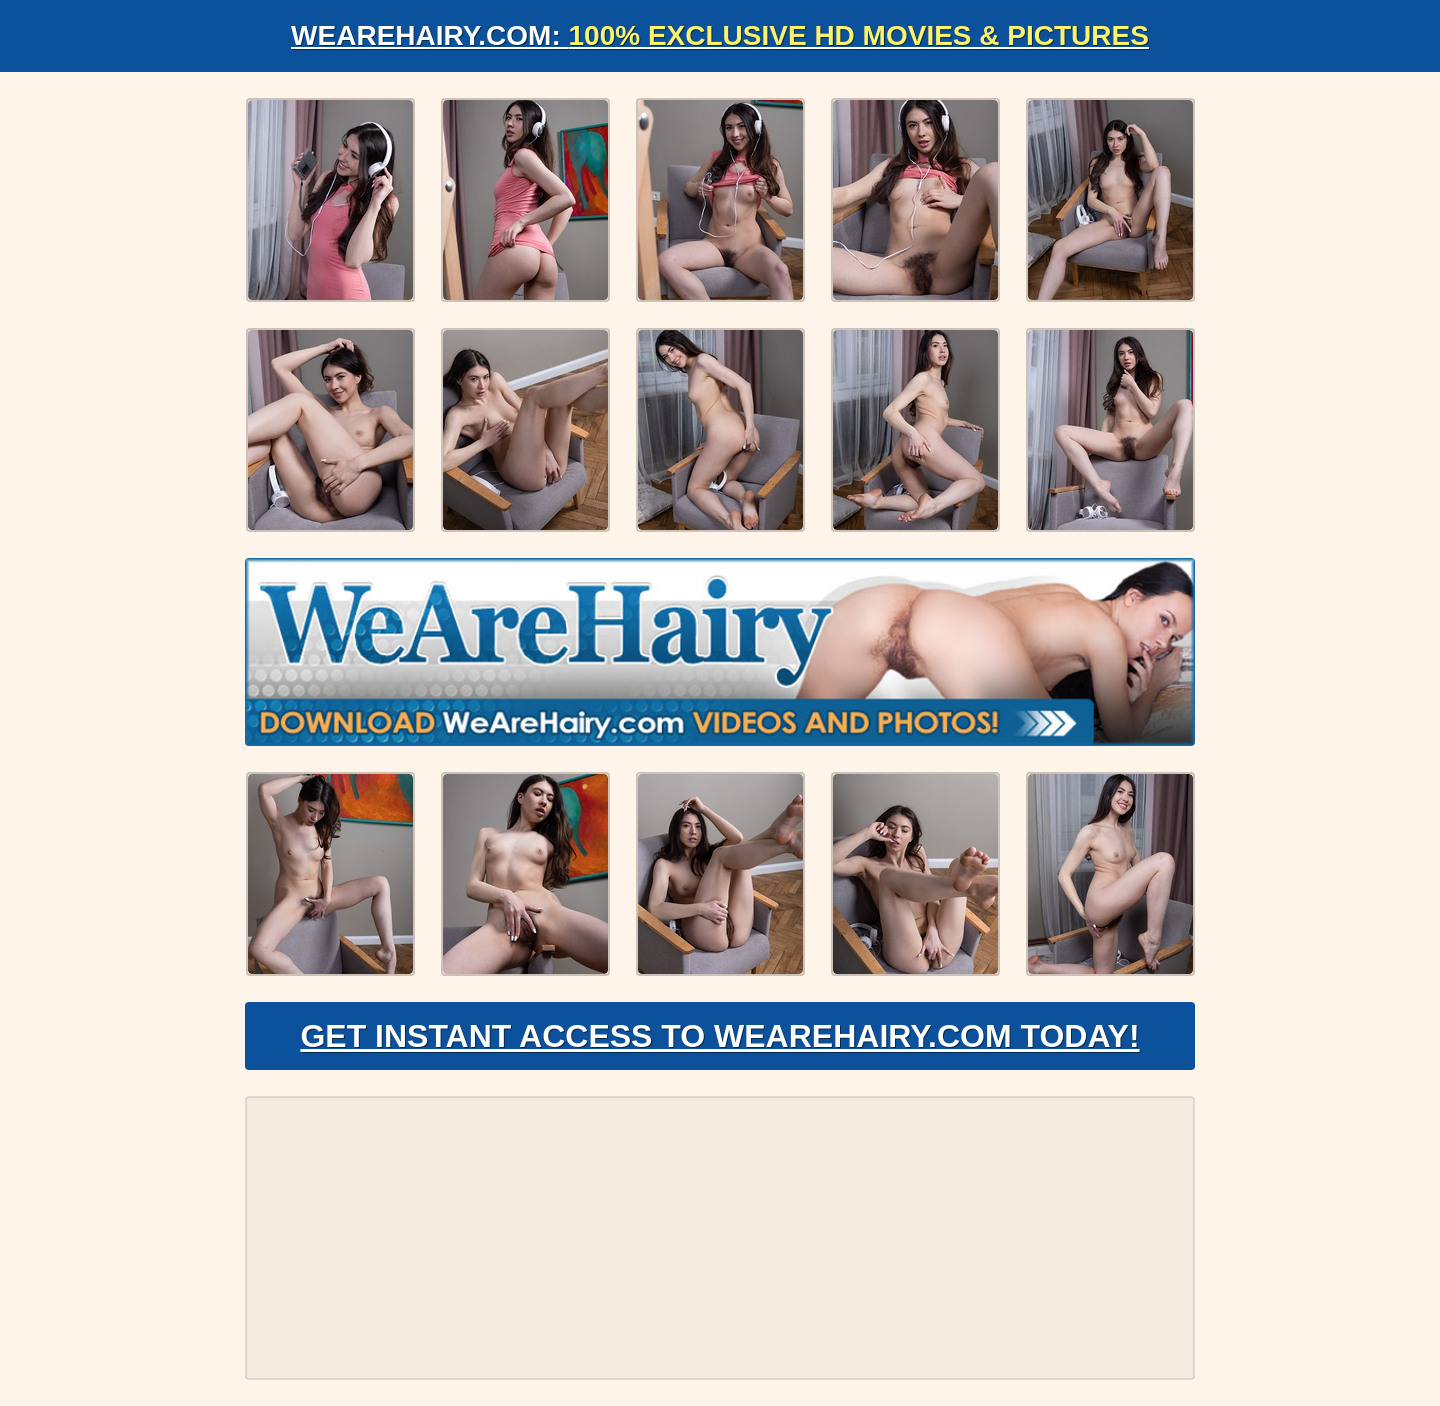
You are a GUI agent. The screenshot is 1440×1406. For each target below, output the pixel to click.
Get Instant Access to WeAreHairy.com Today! (719, 1036)
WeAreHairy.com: (720, 35)
